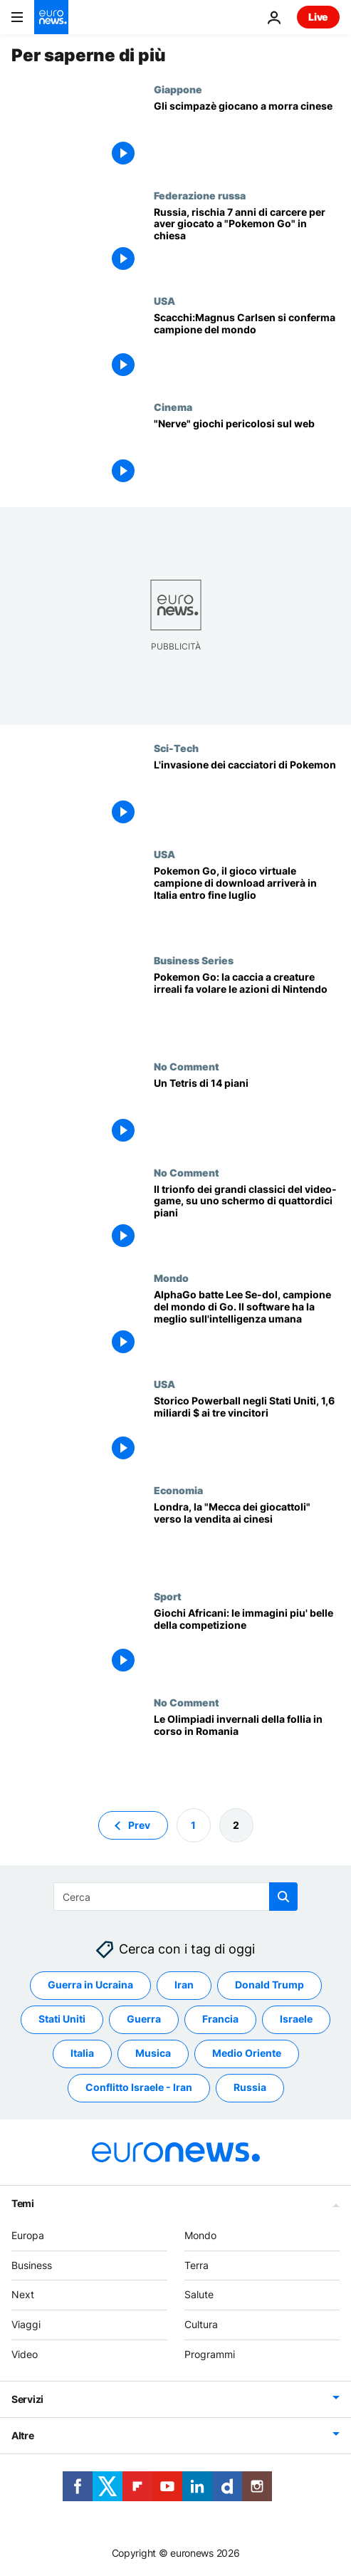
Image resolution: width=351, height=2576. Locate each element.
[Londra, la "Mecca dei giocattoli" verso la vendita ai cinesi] (247, 1537)
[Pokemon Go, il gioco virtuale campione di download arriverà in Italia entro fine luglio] (247, 901)
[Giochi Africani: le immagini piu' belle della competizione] (247, 1643)
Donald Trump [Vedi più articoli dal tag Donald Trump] (269, 1984)
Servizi (27, 2398)
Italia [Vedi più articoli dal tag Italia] (82, 2053)
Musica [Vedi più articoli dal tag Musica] (153, 2053)
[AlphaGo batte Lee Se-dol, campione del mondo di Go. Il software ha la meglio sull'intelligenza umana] (247, 1325)
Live (318, 17)
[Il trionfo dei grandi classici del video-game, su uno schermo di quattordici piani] (247, 1220)
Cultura (201, 2324)
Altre (22, 2435)
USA (164, 300)
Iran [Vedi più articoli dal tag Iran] (184, 1984)
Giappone (178, 89)
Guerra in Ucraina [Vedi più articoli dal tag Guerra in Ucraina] (90, 1984)
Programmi (209, 2354)
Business (31, 2264)
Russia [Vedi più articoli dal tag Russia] (250, 2087)
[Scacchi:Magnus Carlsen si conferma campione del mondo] (247, 348)
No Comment (186, 1066)
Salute (199, 2294)
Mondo (171, 1277)
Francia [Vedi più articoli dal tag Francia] (220, 2019)
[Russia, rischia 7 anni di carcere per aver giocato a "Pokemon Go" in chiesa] (247, 242)
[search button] (283, 1896)
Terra (196, 2264)
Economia (178, 1490)
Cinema (173, 406)
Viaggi (26, 2324)
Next (22, 2294)
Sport (168, 1596)
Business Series (194, 960)
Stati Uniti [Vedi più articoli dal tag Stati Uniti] (61, 2019)
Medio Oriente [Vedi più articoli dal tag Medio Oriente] (246, 2053)
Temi (22, 2202)
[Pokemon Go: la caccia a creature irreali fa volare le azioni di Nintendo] (247, 1007)
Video (24, 2354)
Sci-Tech (176, 747)
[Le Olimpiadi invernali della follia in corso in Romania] (247, 1749)
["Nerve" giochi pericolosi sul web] (247, 454)
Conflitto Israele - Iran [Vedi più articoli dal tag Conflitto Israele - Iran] (138, 2087)
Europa (27, 2234)
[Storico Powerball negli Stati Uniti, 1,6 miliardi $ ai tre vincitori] (247, 1431)
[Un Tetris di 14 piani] (247, 1113)
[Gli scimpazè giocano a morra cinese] (247, 136)
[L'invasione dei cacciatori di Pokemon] (247, 795)
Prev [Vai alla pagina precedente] (139, 1824)
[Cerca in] (175, 1896)
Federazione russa (200, 195)
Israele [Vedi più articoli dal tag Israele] (296, 2019)
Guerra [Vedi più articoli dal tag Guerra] (144, 2019)
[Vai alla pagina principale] (51, 17)
